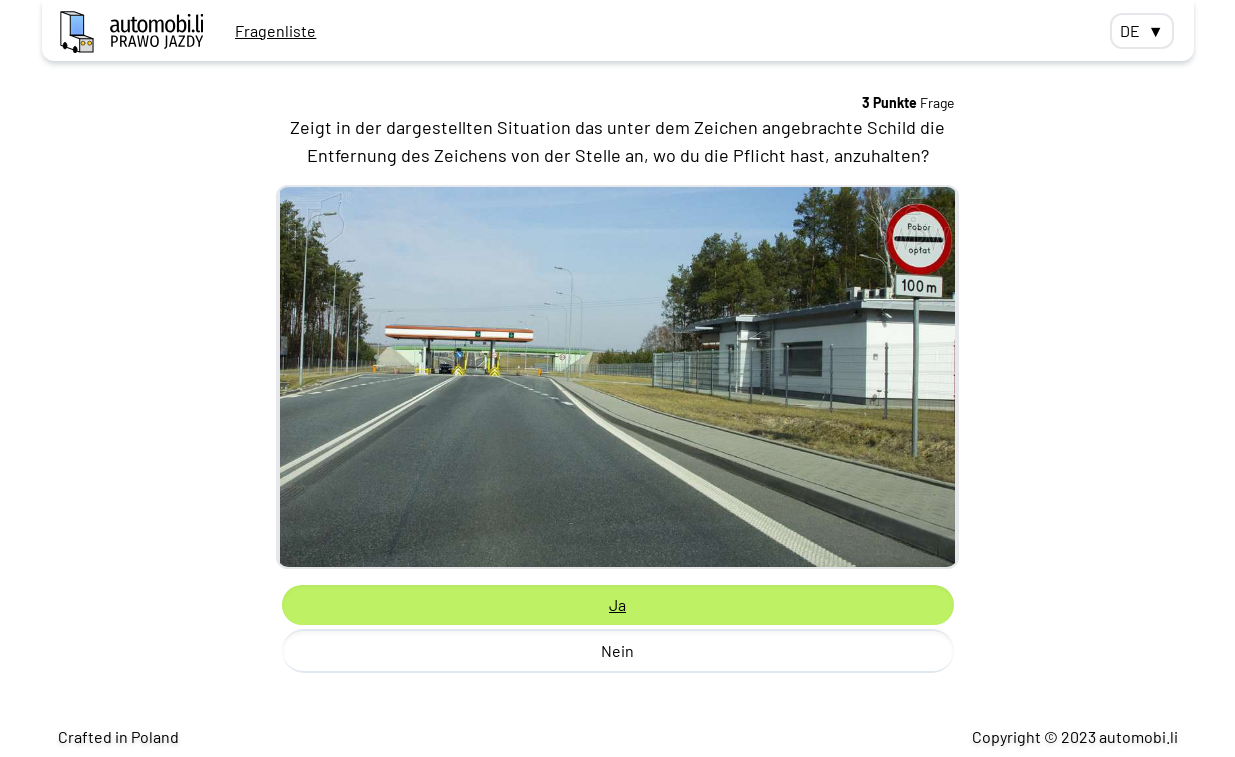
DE (1142, 31)
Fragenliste (275, 30)
